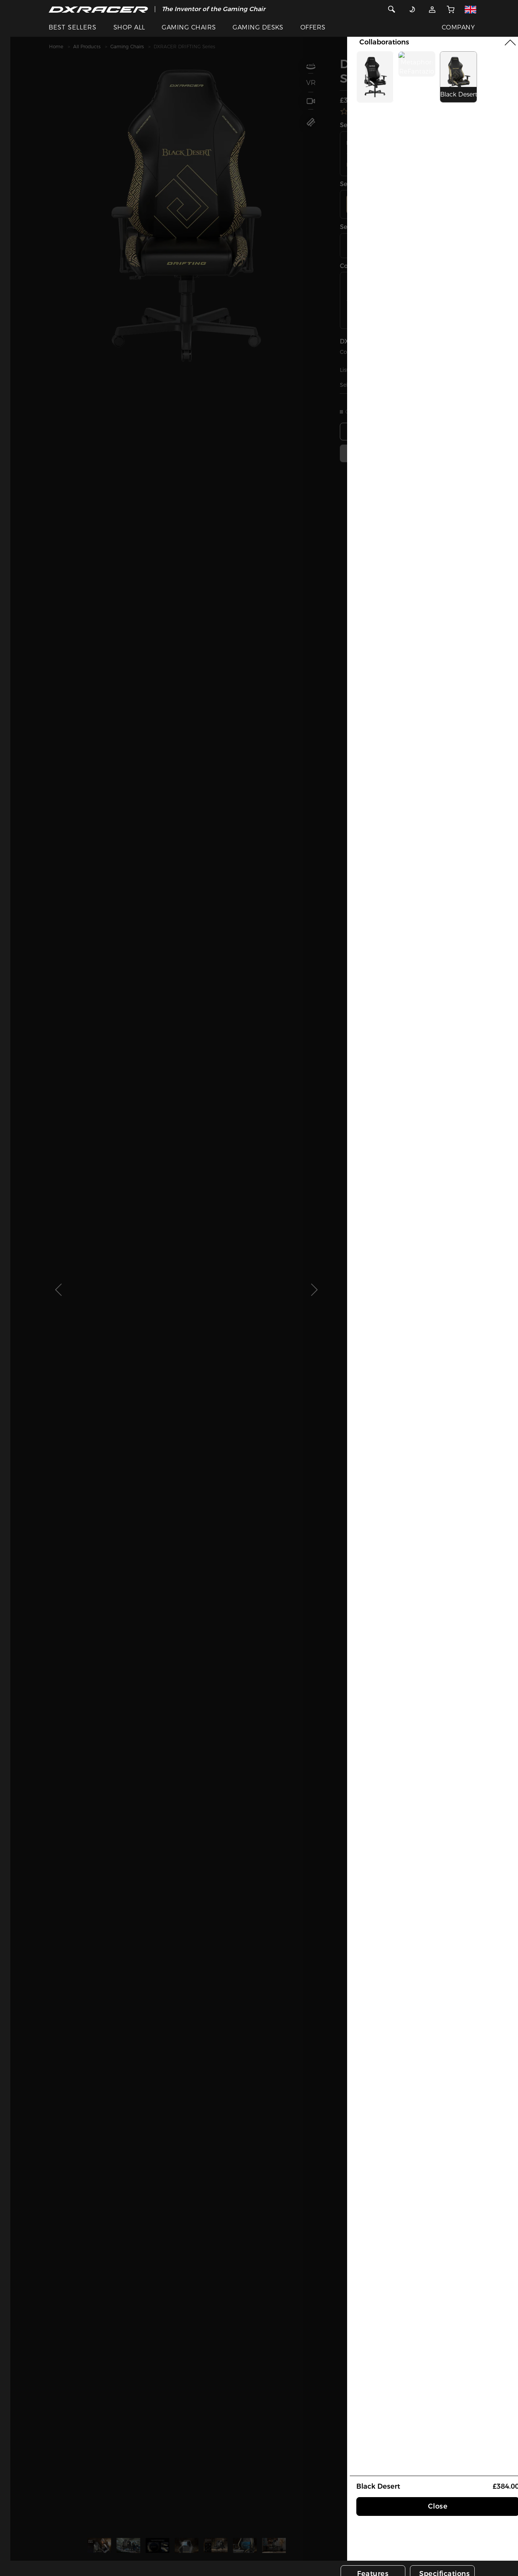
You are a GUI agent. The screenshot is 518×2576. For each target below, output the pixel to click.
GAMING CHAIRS (189, 27)
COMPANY (458, 27)
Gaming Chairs (127, 46)
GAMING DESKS (258, 27)
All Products (86, 46)
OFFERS (313, 27)
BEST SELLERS (73, 27)
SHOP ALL (129, 27)
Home (56, 46)
